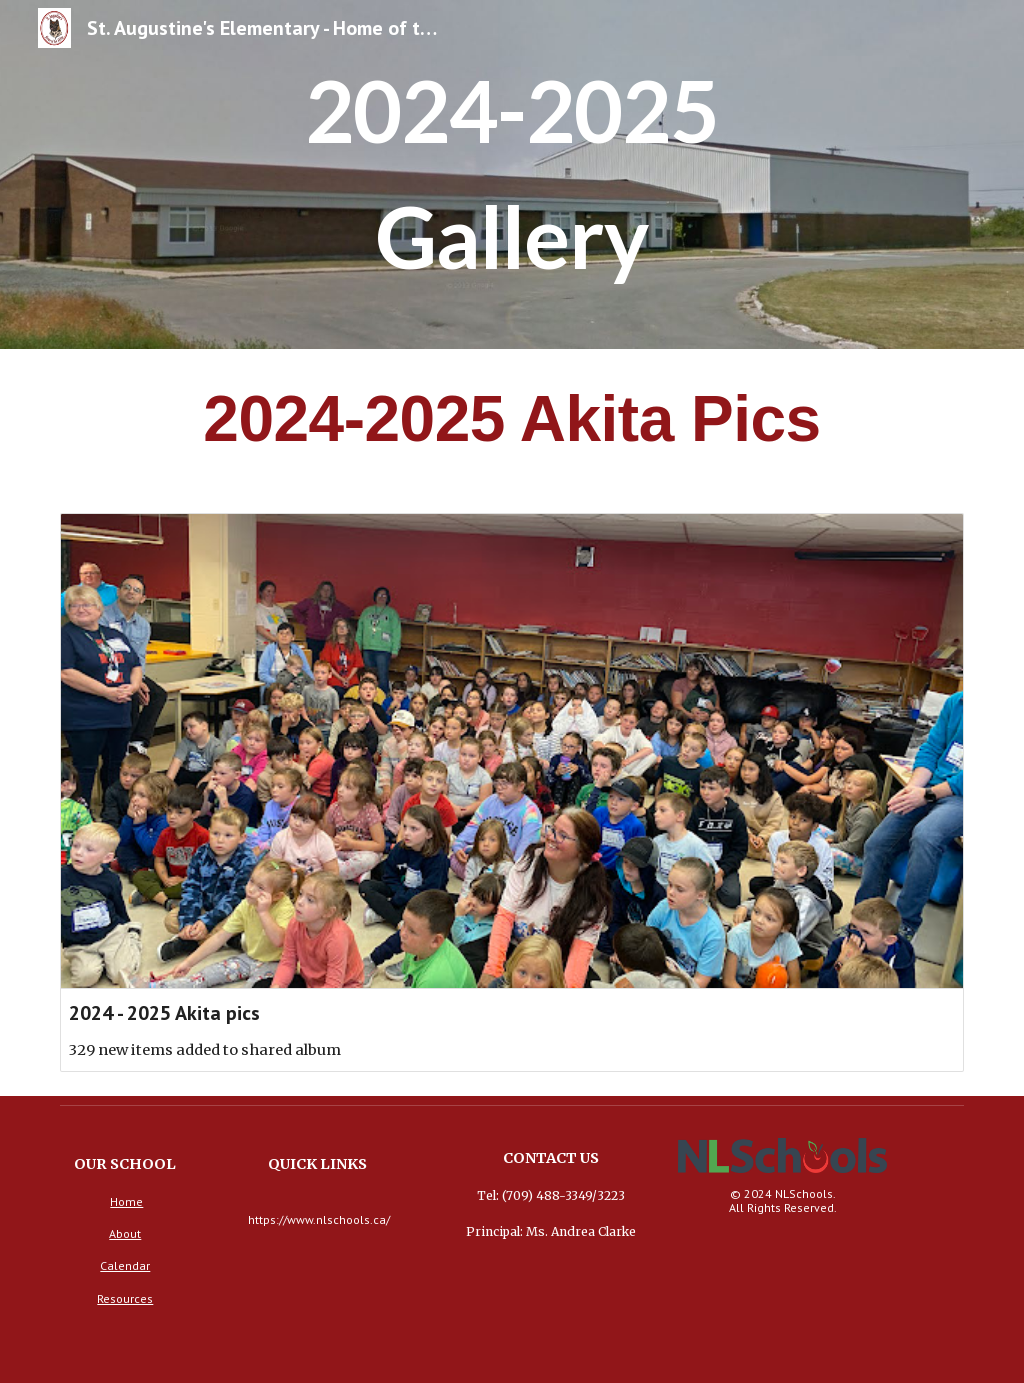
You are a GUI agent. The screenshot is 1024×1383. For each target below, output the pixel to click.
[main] (511, 174)
